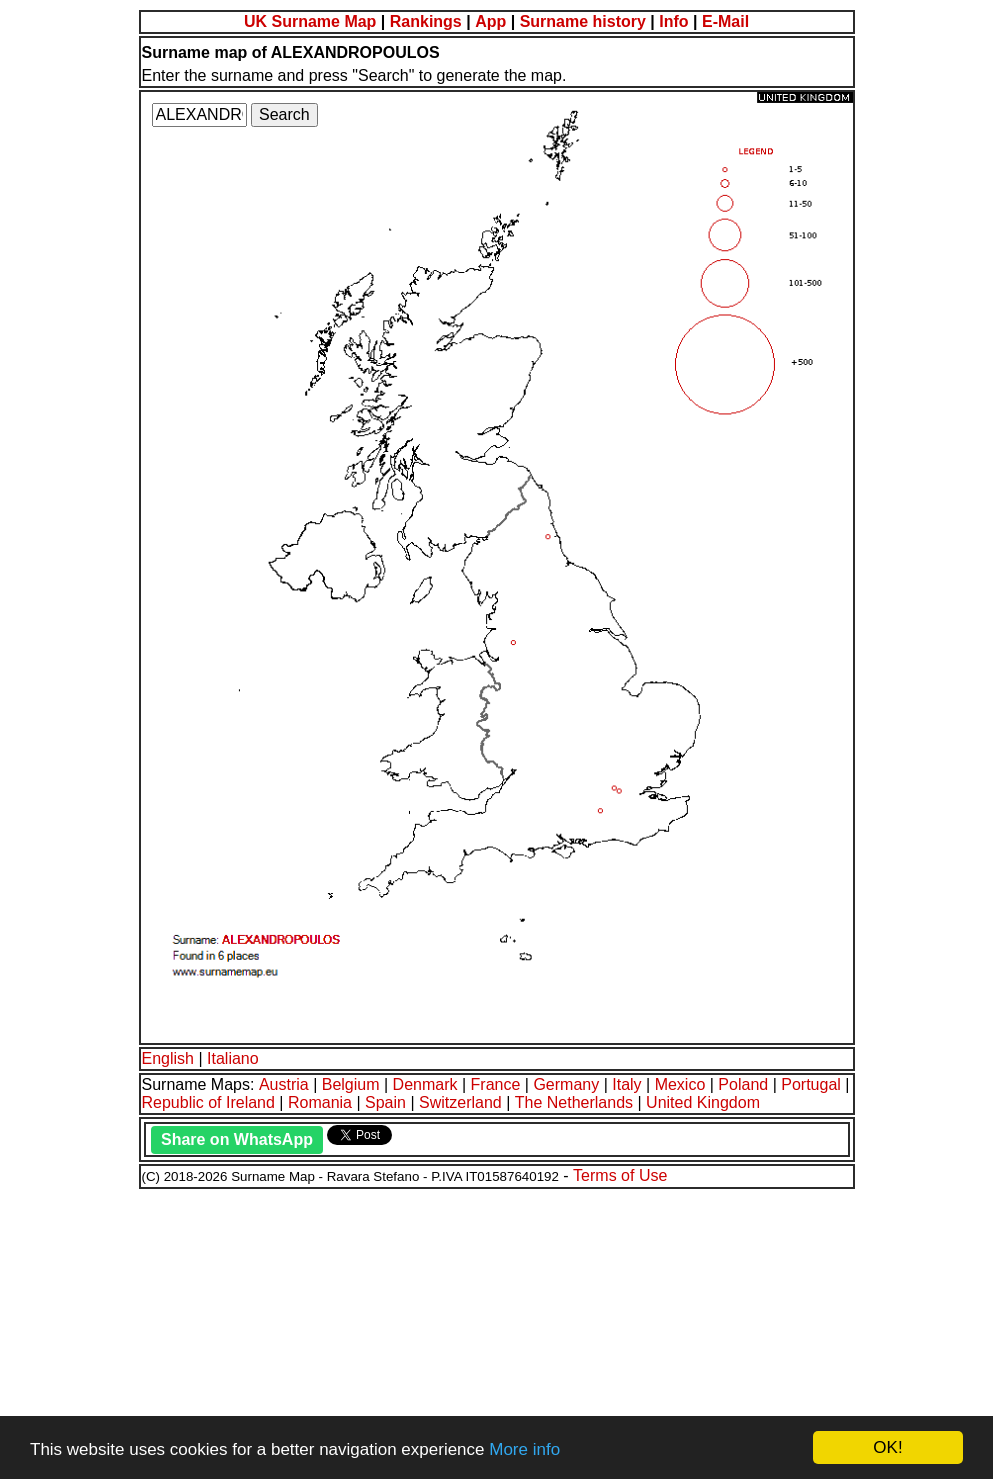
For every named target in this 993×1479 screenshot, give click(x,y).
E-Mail (725, 21)
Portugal (811, 1084)
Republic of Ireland (208, 1102)
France (496, 1084)
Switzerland (460, 1102)
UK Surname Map (310, 21)
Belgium (351, 1084)
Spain (385, 1102)
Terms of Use (620, 1175)
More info (524, 1449)
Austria (284, 1084)
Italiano (233, 1058)
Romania (320, 1102)
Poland (743, 1084)
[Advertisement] (496, 1331)
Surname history (583, 21)
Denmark (425, 1084)
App (490, 21)
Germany (566, 1084)
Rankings (426, 21)
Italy (626, 1084)
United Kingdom (703, 1102)
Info (673, 21)
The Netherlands (574, 1102)
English (168, 1058)
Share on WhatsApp (237, 1139)
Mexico (680, 1084)
